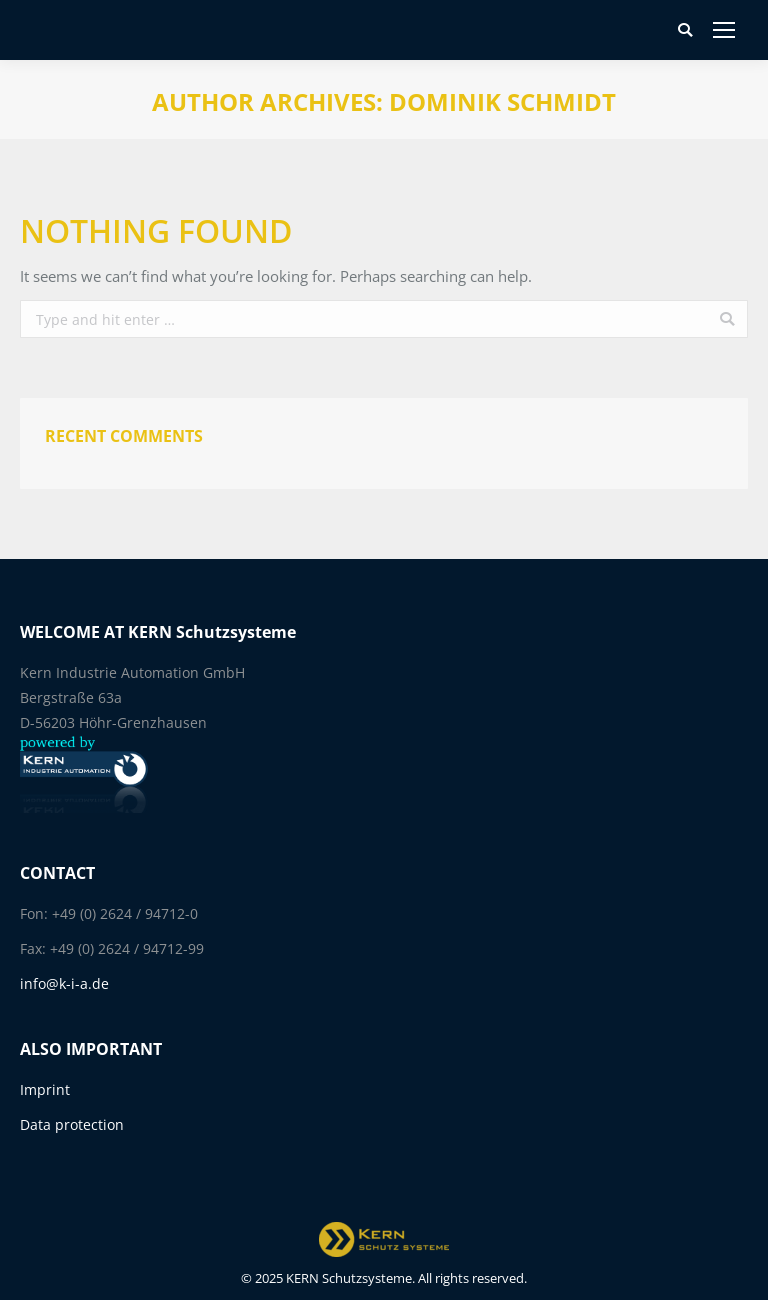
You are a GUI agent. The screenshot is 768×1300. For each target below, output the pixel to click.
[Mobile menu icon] (724, 30)
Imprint (45, 1089)
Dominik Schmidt (502, 101)
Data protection (72, 1124)
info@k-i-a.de (64, 983)
